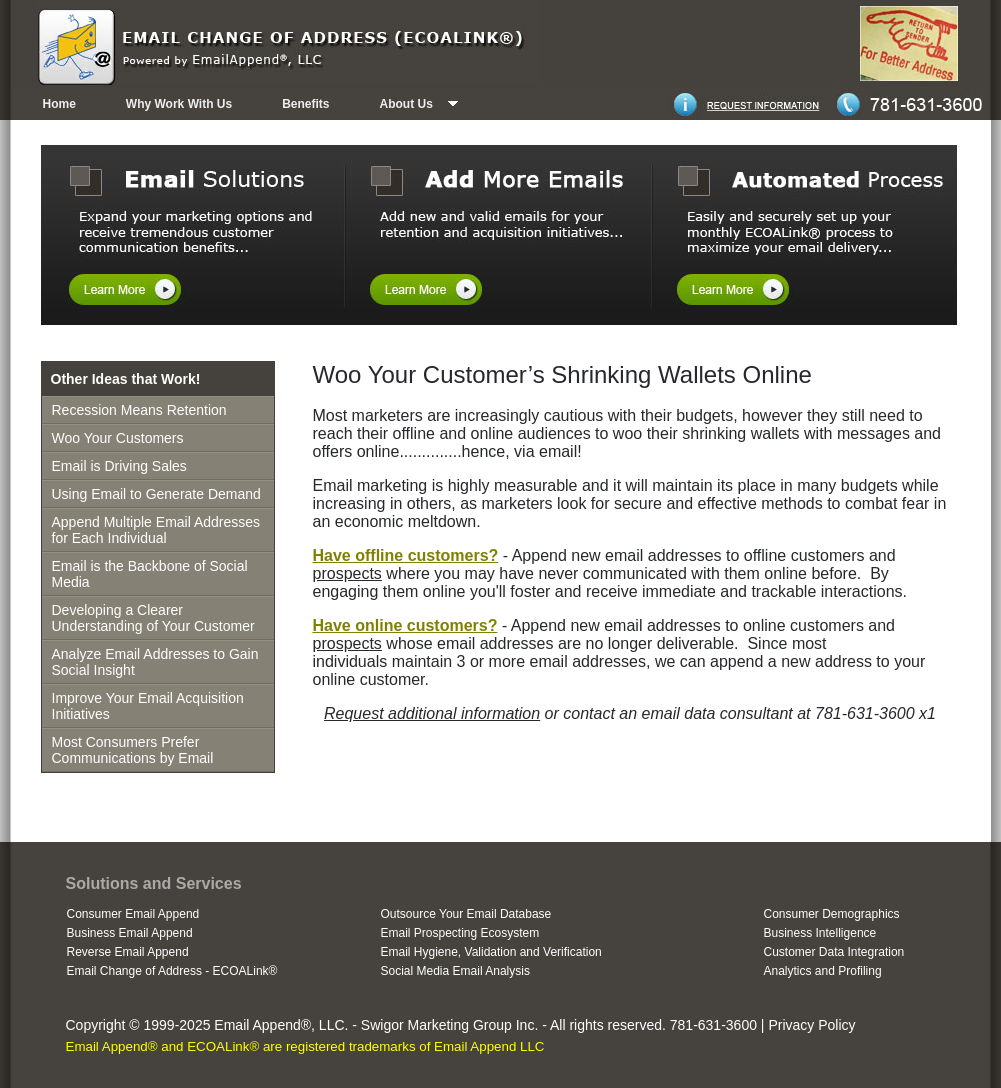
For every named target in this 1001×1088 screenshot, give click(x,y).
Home (59, 104)
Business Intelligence (820, 933)
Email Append (257, 1025)
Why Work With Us (179, 104)
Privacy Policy (811, 1025)
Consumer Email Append (133, 914)
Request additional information (432, 713)
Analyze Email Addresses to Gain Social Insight (155, 662)
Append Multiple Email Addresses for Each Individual (156, 530)
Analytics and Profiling (823, 971)
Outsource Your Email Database (466, 914)
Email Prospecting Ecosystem (460, 933)
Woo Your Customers (118, 438)
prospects (347, 573)
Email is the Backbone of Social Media (150, 574)
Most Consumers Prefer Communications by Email (133, 750)
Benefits (305, 104)
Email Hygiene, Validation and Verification (491, 952)
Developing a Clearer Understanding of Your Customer (153, 618)
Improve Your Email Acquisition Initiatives (148, 706)
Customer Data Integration (834, 952)
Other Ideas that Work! (126, 379)
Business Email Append (130, 933)
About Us (406, 104)
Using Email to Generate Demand (156, 494)
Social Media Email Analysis (455, 971)
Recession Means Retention (139, 410)
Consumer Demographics (832, 914)
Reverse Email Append (128, 952)
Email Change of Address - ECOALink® (172, 971)
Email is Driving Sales (119, 466)
